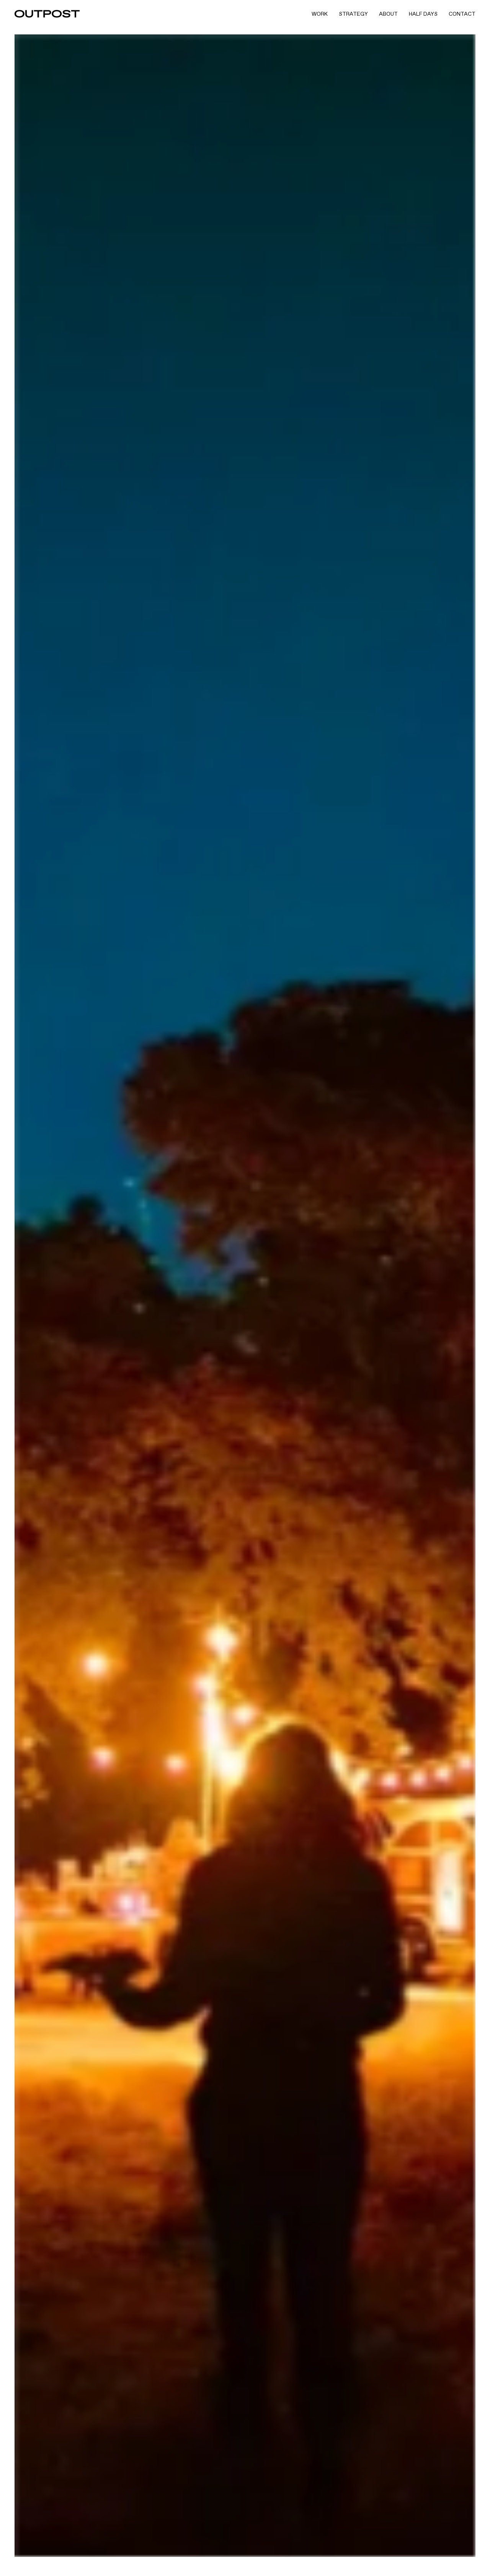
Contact (462, 14)
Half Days (423, 14)
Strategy (353, 14)
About (388, 14)
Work (320, 14)
